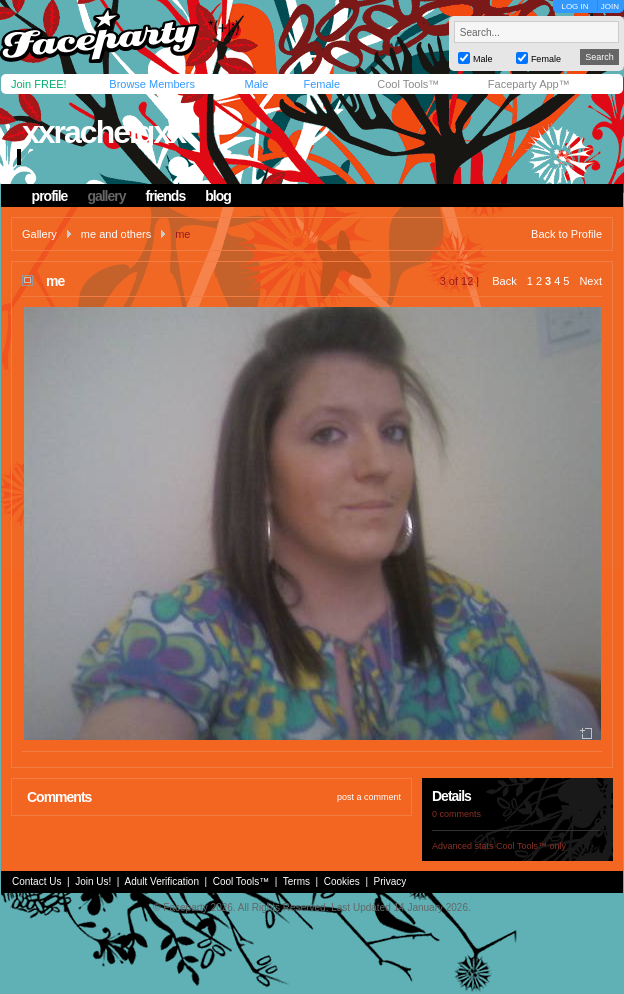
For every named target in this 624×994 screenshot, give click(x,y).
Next (590, 281)
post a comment (369, 797)
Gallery (39, 234)
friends (166, 196)
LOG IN (574, 6)
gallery (106, 196)
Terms (296, 881)
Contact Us (36, 881)
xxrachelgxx (103, 132)
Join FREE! (39, 84)
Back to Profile (566, 234)
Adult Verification (161, 881)
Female (321, 84)
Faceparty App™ (529, 84)
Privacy (390, 881)
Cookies (342, 881)
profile (50, 196)
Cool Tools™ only (531, 846)
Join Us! (93, 881)
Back (504, 281)
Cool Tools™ (408, 84)
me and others (116, 234)
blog (218, 196)
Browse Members (152, 84)
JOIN (610, 6)
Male (256, 84)
